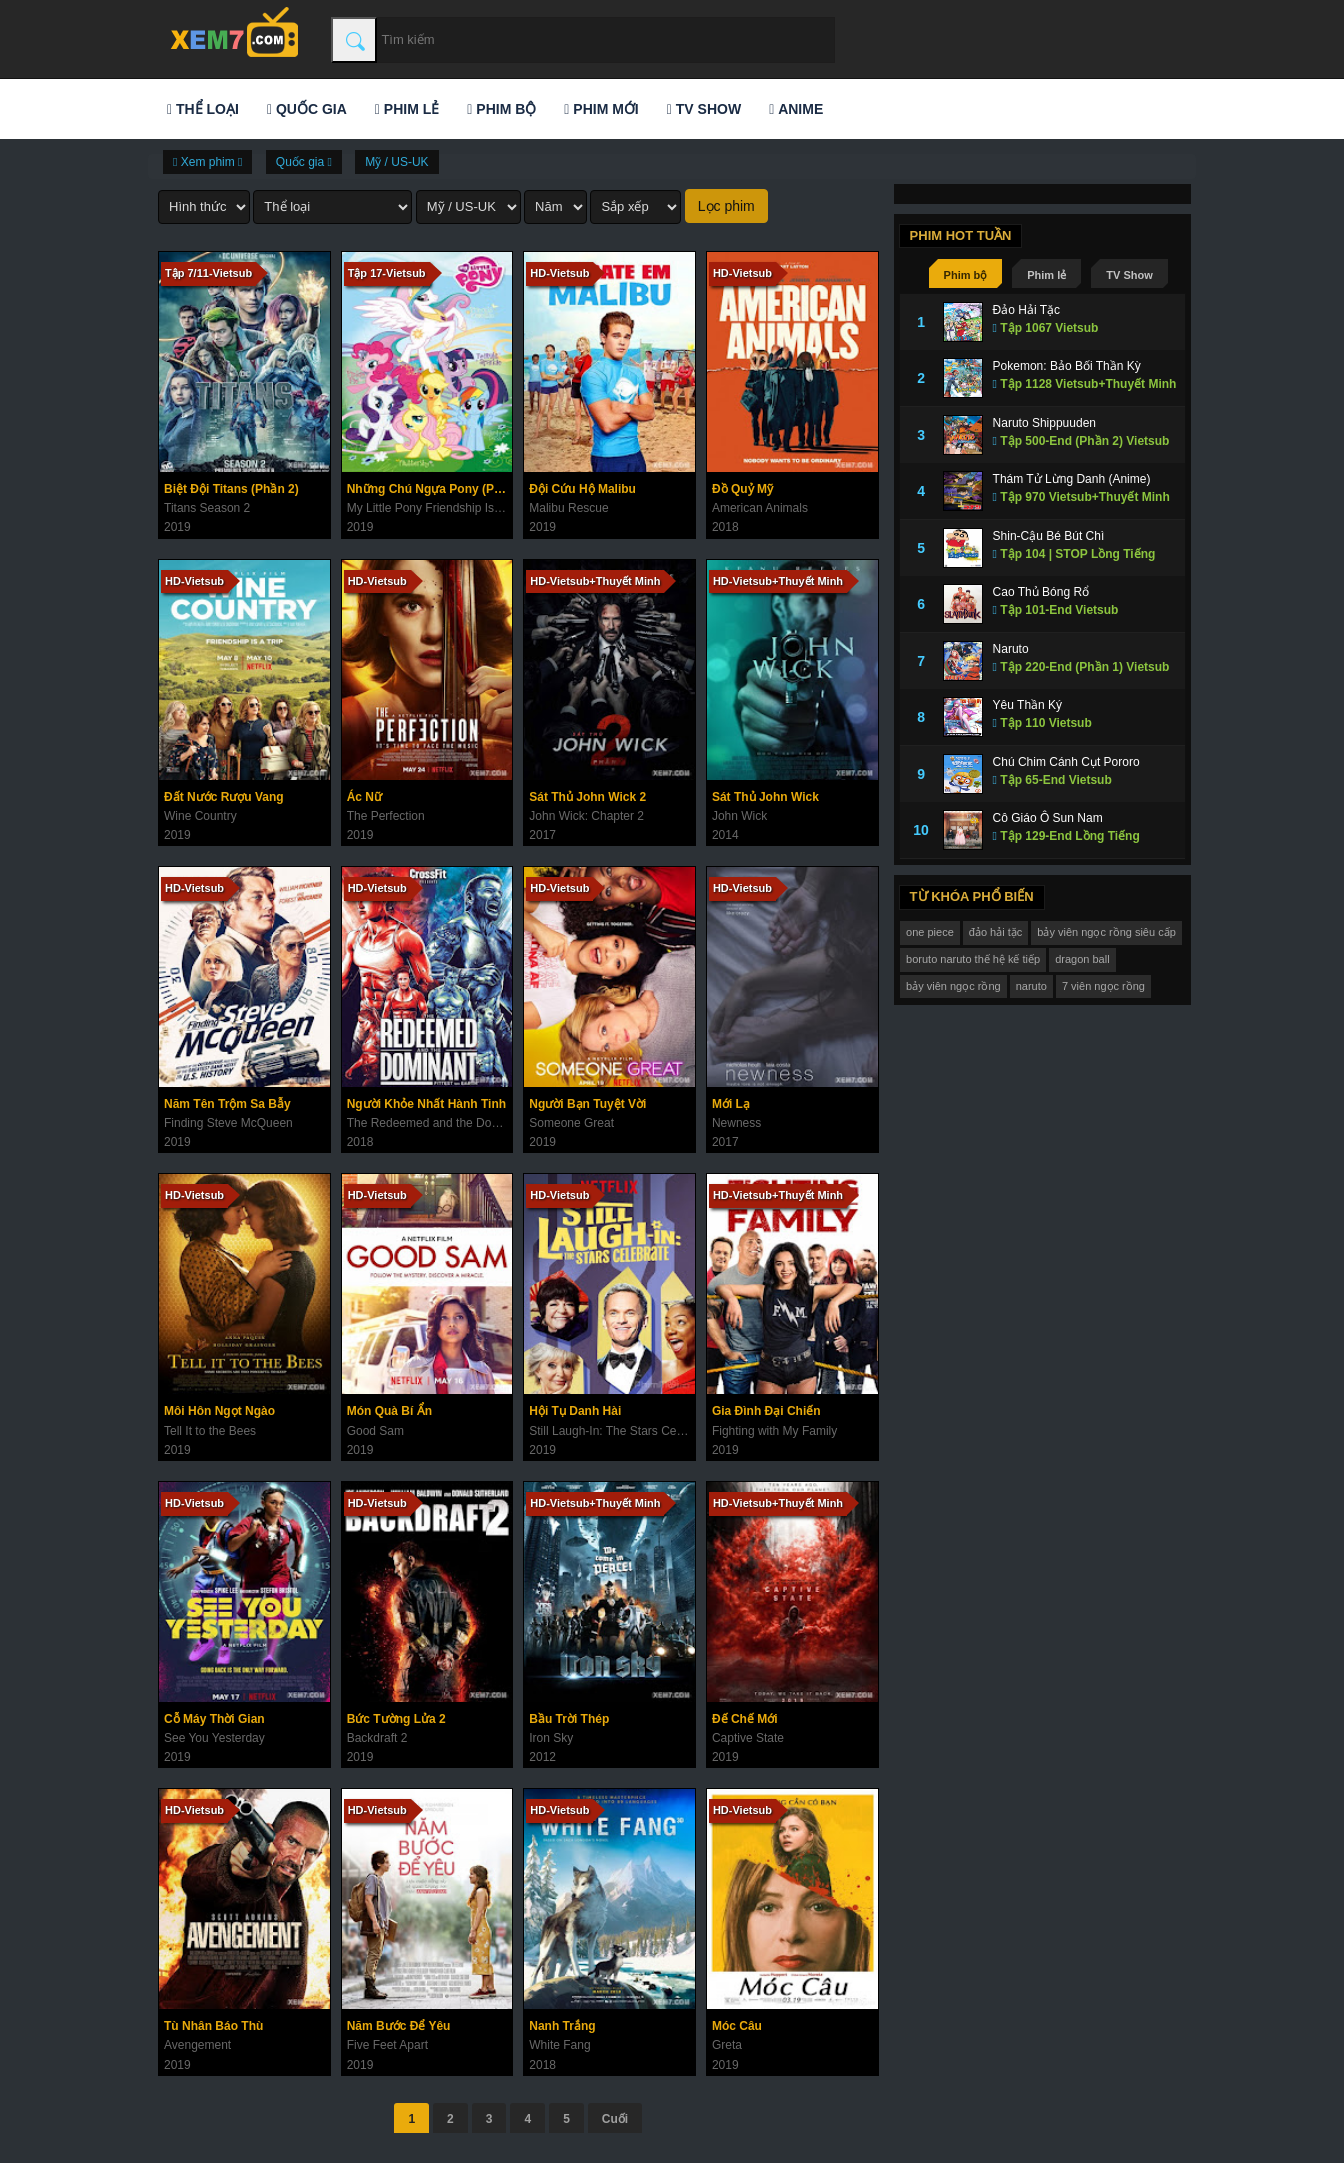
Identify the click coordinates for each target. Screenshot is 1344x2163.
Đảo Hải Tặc (1026, 310)
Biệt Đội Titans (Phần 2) (231, 489)
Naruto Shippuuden (1044, 423)
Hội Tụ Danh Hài (575, 1411)
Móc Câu (737, 2026)
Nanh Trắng (562, 2026)
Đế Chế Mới (745, 1719)
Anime (796, 109)
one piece (930, 932)
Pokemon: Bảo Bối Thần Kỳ (1067, 366)
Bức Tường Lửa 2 (396, 1719)
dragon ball (1082, 959)
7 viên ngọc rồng (1103, 986)
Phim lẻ (407, 109)
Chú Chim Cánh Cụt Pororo (1066, 762)
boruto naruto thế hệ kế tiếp (973, 959)
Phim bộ (501, 109)
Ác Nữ (364, 797)
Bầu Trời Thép (569, 1719)
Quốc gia (307, 109)
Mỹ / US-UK (396, 162)
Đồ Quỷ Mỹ (742, 489)
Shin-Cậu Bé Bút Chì (1049, 536)
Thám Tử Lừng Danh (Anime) (1072, 479)
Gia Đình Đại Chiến (766, 1411)
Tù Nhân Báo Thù (213, 2026)
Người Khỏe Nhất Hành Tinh (426, 1104)
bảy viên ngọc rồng (953, 986)
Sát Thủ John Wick (765, 797)
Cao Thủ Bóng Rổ (1041, 592)
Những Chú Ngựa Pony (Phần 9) (430, 489)
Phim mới (601, 109)
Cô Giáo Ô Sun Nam (1048, 818)
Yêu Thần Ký (1027, 705)
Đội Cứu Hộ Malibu (582, 489)
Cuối (615, 2119)
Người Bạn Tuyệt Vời (587, 1104)
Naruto (1011, 649)
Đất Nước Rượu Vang (224, 797)
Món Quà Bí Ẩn (389, 1411)
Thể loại (203, 109)
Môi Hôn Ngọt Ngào (219, 1411)
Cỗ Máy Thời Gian (214, 1719)
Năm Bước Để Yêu (399, 2026)
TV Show (704, 109)
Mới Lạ (731, 1104)
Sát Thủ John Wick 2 (587, 797)
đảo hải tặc (995, 932)
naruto (1031, 986)
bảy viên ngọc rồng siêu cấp (1106, 932)
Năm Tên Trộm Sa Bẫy (227, 1104)
